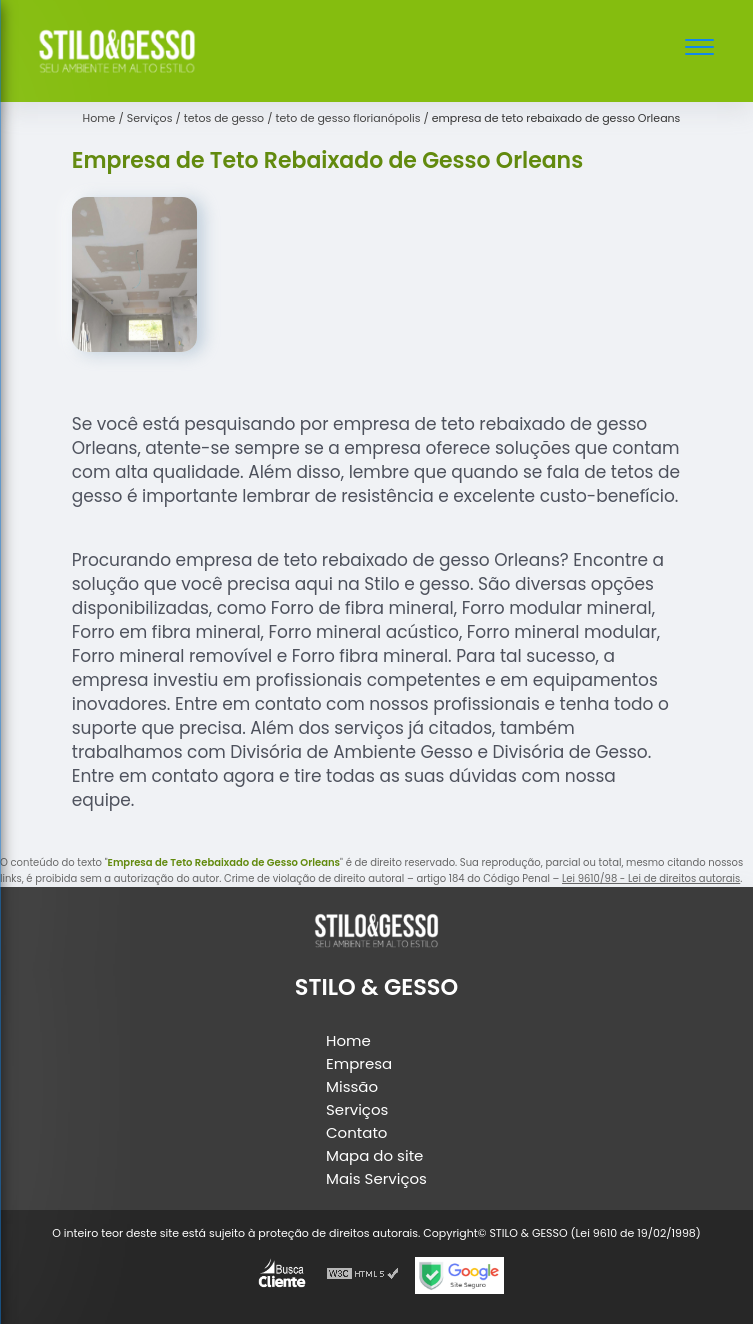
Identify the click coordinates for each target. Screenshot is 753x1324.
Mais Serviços (376, 1178)
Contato (356, 1132)
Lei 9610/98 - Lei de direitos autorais (651, 878)
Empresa (359, 1063)
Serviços (357, 1109)
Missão (352, 1086)
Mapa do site (374, 1155)
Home (348, 1040)
